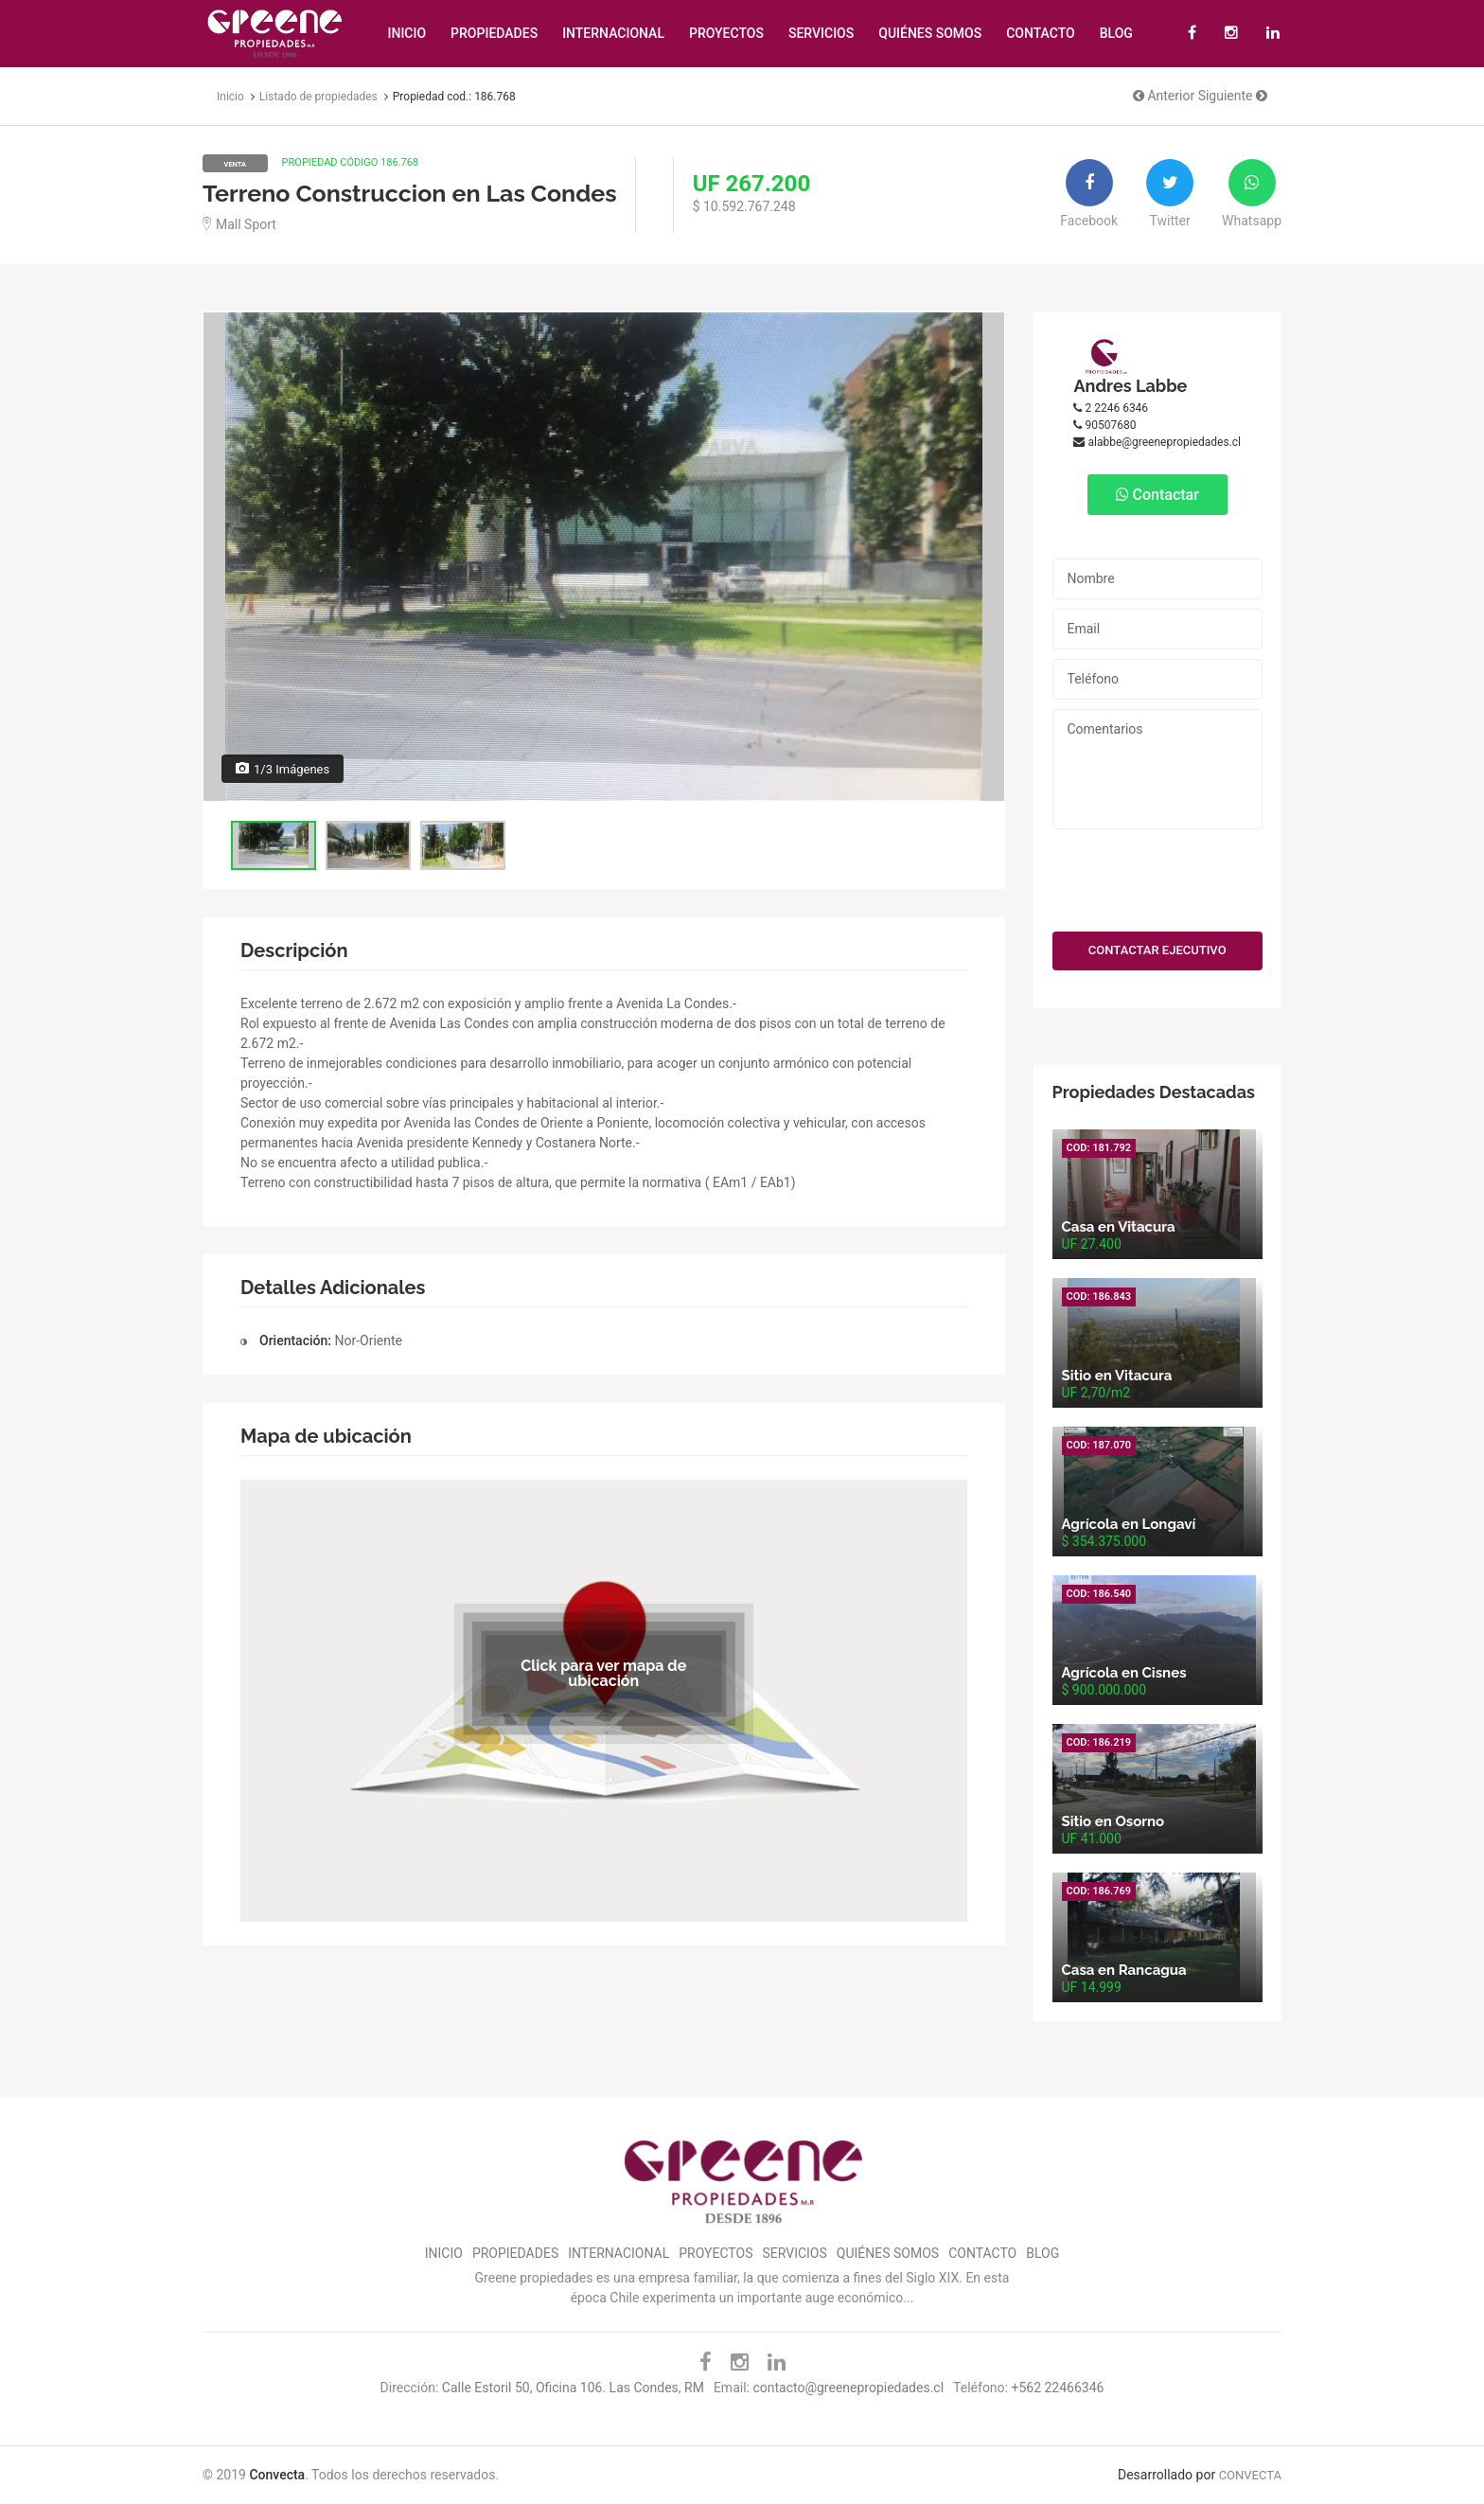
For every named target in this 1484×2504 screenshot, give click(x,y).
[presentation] (1158, 875)
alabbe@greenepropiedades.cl (1157, 442)
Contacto (1040, 33)
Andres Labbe (1130, 386)
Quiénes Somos (929, 33)
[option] (604, 556)
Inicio (406, 33)
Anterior (1163, 95)
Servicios (821, 33)
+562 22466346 (1057, 2387)
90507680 (1104, 425)
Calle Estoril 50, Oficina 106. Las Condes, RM (573, 2387)
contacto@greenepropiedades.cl (848, 2387)
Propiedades (494, 33)
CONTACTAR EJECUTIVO (1157, 950)
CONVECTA (1250, 2475)
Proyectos (726, 33)
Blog (1116, 33)
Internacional (613, 33)
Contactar (1157, 495)
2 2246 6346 (1110, 408)
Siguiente (1232, 95)
